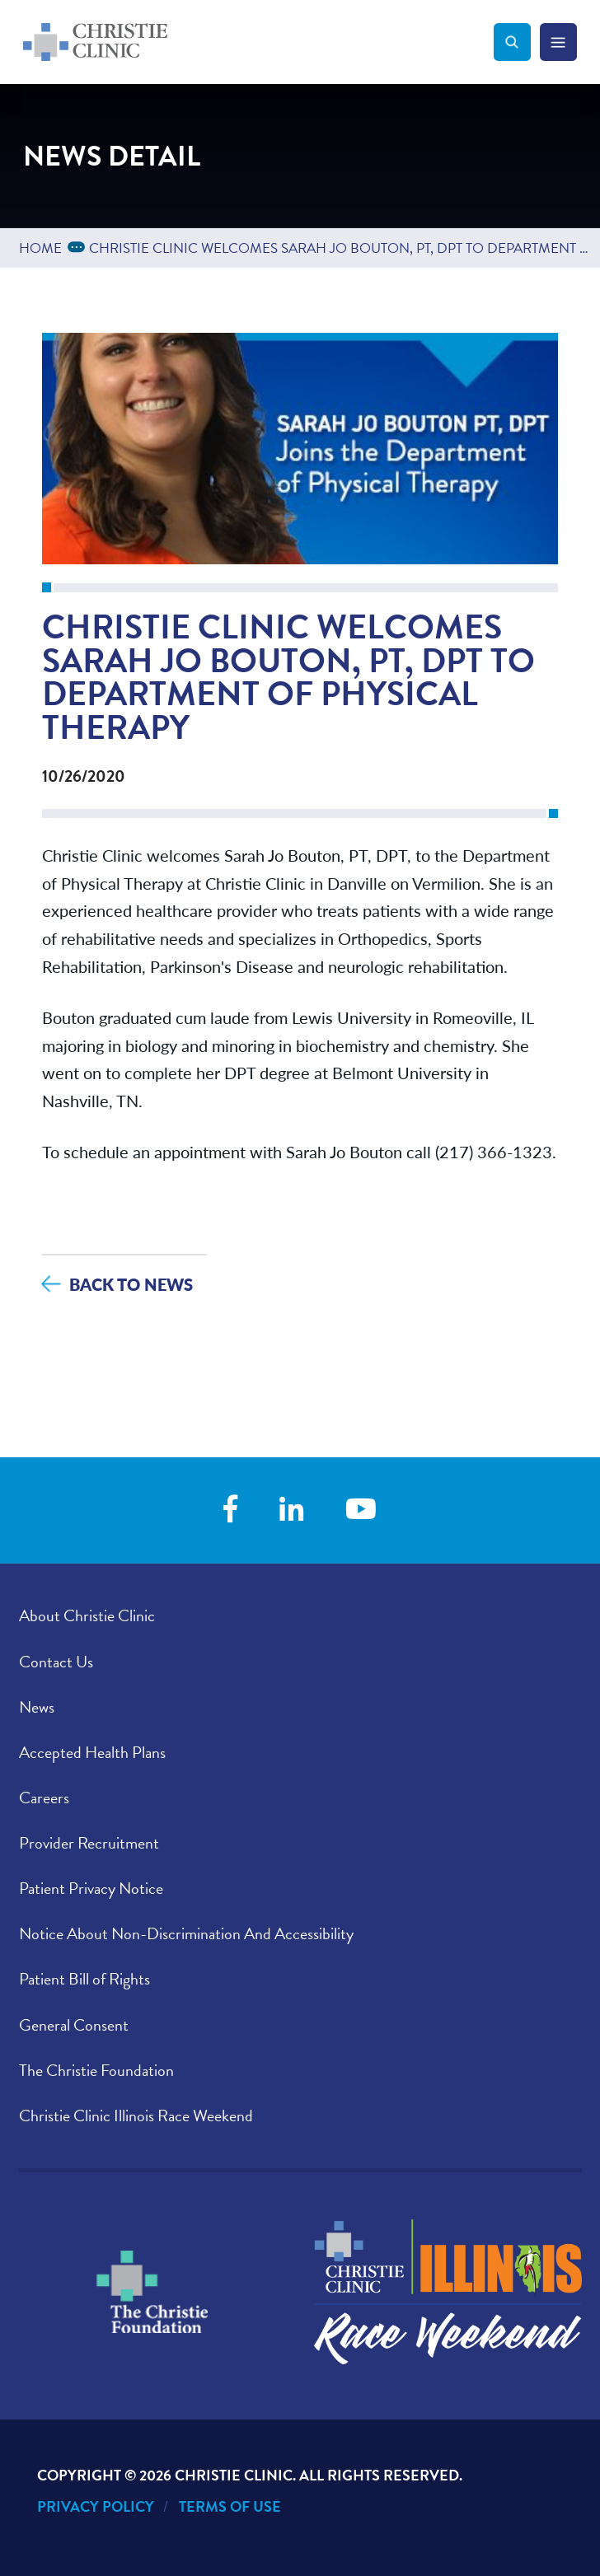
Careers (44, 1797)
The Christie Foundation (96, 2070)
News (36, 1707)
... (79, 245)
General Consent (74, 2025)
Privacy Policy (95, 2506)
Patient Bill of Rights (84, 1978)
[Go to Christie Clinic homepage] (258, 42)
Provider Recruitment (89, 1842)
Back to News (131, 1284)
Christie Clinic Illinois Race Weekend (136, 2115)
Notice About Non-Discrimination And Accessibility (186, 1933)
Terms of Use (230, 2506)
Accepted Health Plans (92, 1752)
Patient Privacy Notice (91, 1888)
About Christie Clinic (87, 1615)
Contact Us (56, 1661)
